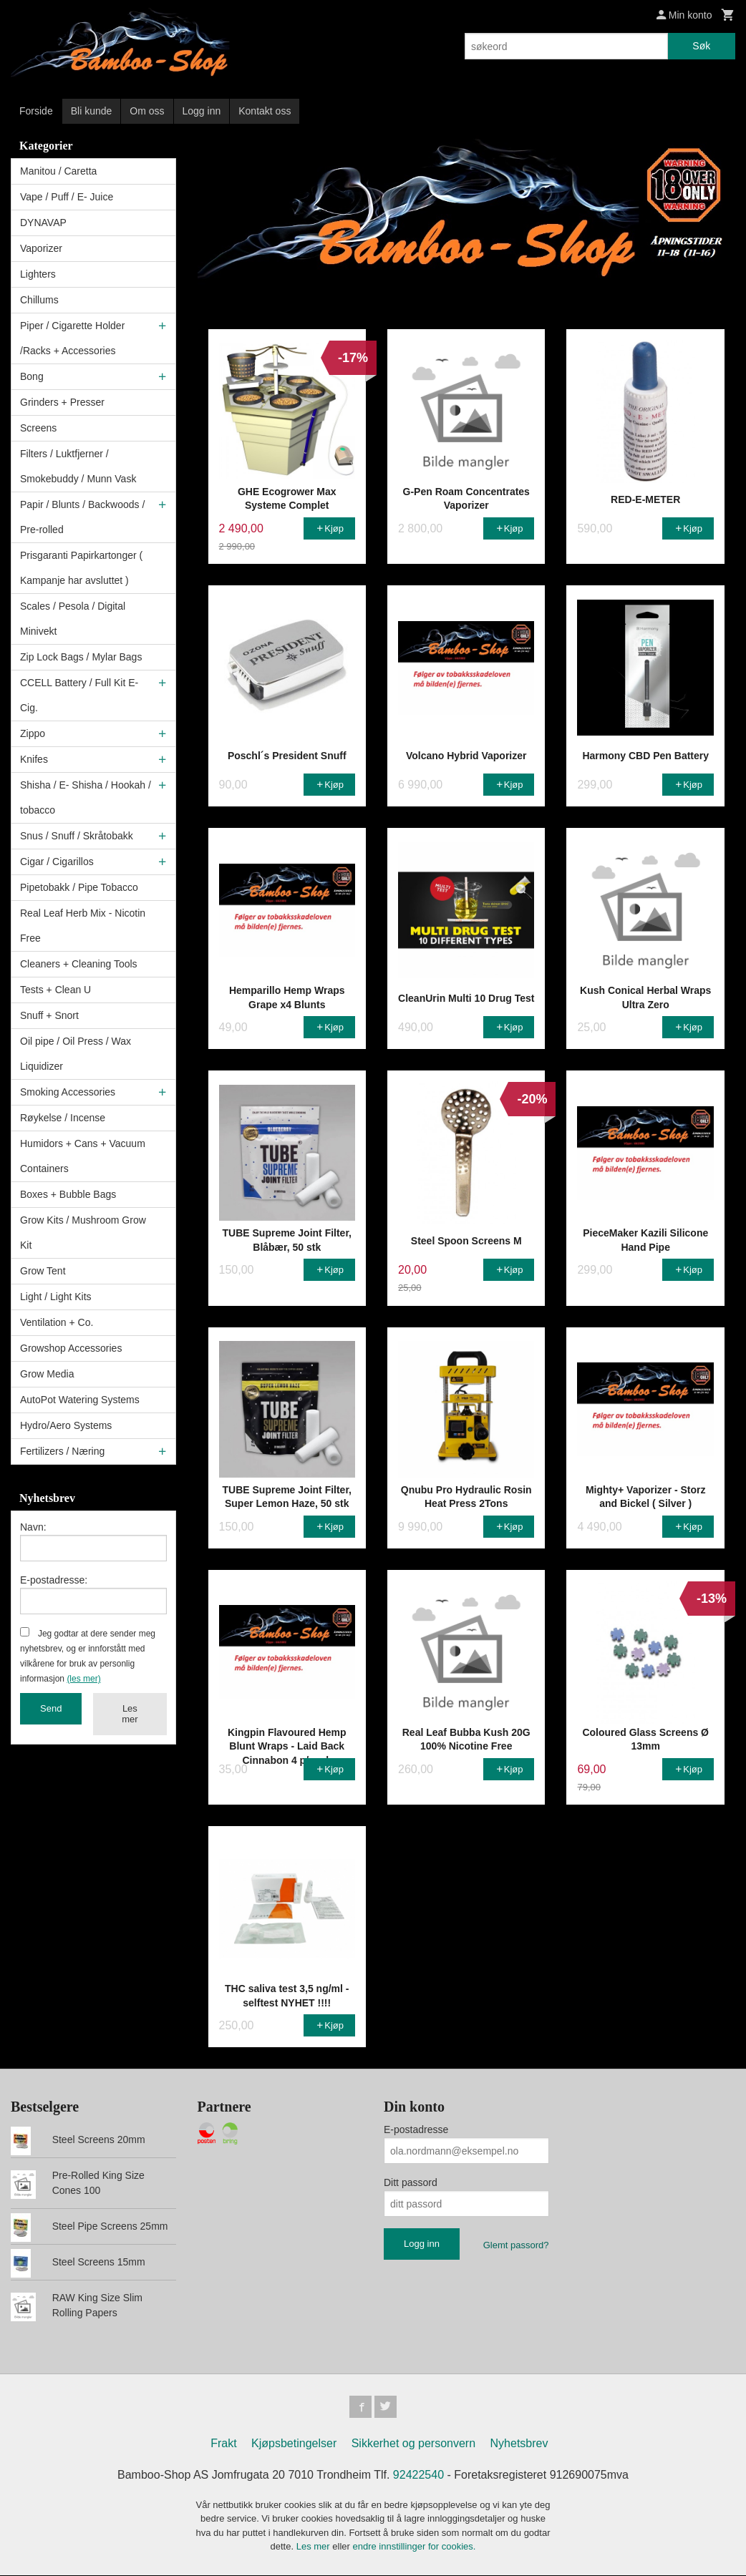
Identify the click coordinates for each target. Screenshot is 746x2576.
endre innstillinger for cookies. (413, 2547)
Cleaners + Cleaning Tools (78, 964)
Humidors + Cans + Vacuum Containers (82, 1156)
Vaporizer (41, 248)
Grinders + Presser (62, 402)
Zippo (32, 733)
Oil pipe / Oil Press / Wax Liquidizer (75, 1053)
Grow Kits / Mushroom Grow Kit (83, 1232)
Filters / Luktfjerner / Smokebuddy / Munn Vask (78, 466)
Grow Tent (43, 1271)
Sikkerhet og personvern (413, 2444)
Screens (38, 428)
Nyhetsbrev (519, 2444)
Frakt (223, 2444)
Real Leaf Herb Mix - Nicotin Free (82, 925)
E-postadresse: (53, 1580)
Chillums (39, 300)
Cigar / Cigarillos (57, 861)
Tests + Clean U (55, 989)
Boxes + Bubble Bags (68, 1194)
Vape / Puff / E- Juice (66, 197)
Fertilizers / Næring (62, 1451)
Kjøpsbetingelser (293, 2444)
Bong (32, 376)
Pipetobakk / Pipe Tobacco (79, 887)
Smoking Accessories (67, 1092)
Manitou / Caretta (58, 171)
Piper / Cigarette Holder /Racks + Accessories (72, 338)
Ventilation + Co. (56, 1322)
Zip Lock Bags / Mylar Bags (81, 657)
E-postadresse (416, 2129)
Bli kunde (91, 111)
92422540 (418, 2475)
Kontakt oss (264, 111)
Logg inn (202, 111)
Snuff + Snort (49, 1015)
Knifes (34, 759)
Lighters (38, 274)
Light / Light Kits (56, 1296)
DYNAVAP (43, 222)
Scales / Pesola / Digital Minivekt (72, 618)
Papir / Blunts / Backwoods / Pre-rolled (82, 517)
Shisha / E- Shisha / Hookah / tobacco (85, 797)
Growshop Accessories (71, 1348)
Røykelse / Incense (62, 1117)
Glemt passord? (516, 2245)
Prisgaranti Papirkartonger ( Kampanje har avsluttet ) (81, 568)
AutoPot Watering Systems (80, 1399)
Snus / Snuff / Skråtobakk (76, 835)
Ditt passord (410, 2182)
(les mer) (83, 1679)
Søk (701, 46)
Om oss (147, 111)
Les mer (129, 1713)
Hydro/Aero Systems (66, 1425)
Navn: (33, 1527)
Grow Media (47, 1374)
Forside (36, 111)
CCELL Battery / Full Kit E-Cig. (79, 695)
